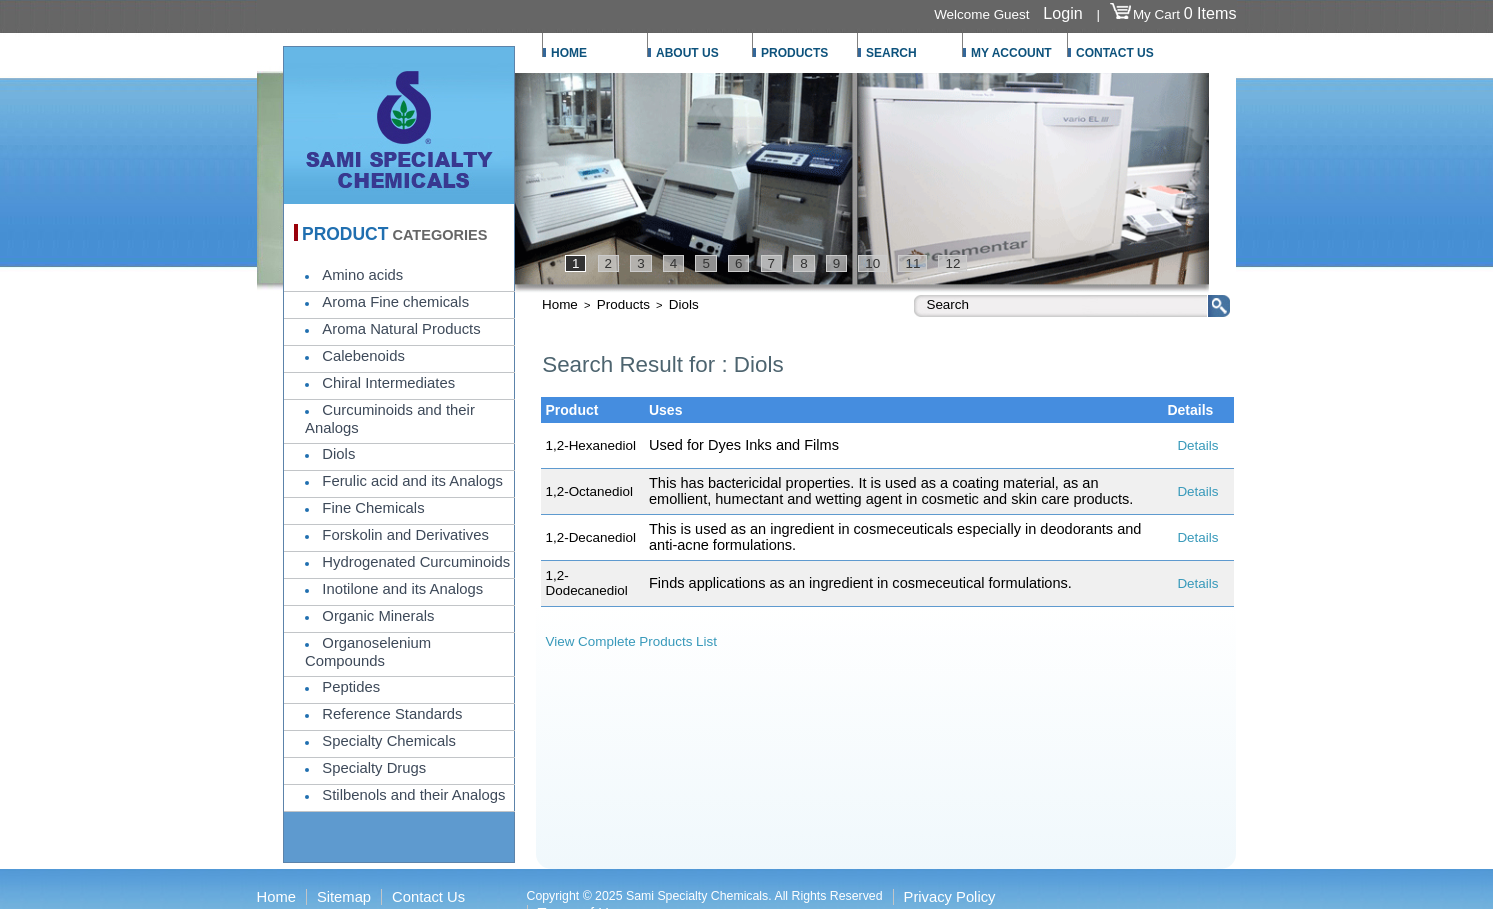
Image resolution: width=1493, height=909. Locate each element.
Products (623, 304)
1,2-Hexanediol (591, 445)
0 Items (1210, 13)
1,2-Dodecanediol (587, 583)
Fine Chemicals (373, 508)
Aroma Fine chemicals (395, 302)
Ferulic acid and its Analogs (412, 481)
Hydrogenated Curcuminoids (416, 562)
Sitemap (344, 897)
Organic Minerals (378, 616)
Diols (338, 454)
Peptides (351, 687)
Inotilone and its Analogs (402, 589)
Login (1062, 13)
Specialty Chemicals (389, 741)
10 (872, 263)
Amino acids (362, 275)
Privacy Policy (950, 897)
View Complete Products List (632, 641)
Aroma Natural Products (401, 329)
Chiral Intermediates (388, 383)
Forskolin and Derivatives (405, 535)
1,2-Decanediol (591, 537)
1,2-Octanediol (589, 491)
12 (952, 263)
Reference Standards (392, 714)
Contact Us (428, 897)
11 (912, 263)
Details (1197, 445)
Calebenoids (363, 356)
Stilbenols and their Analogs (413, 795)
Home (560, 304)
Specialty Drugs (374, 768)
